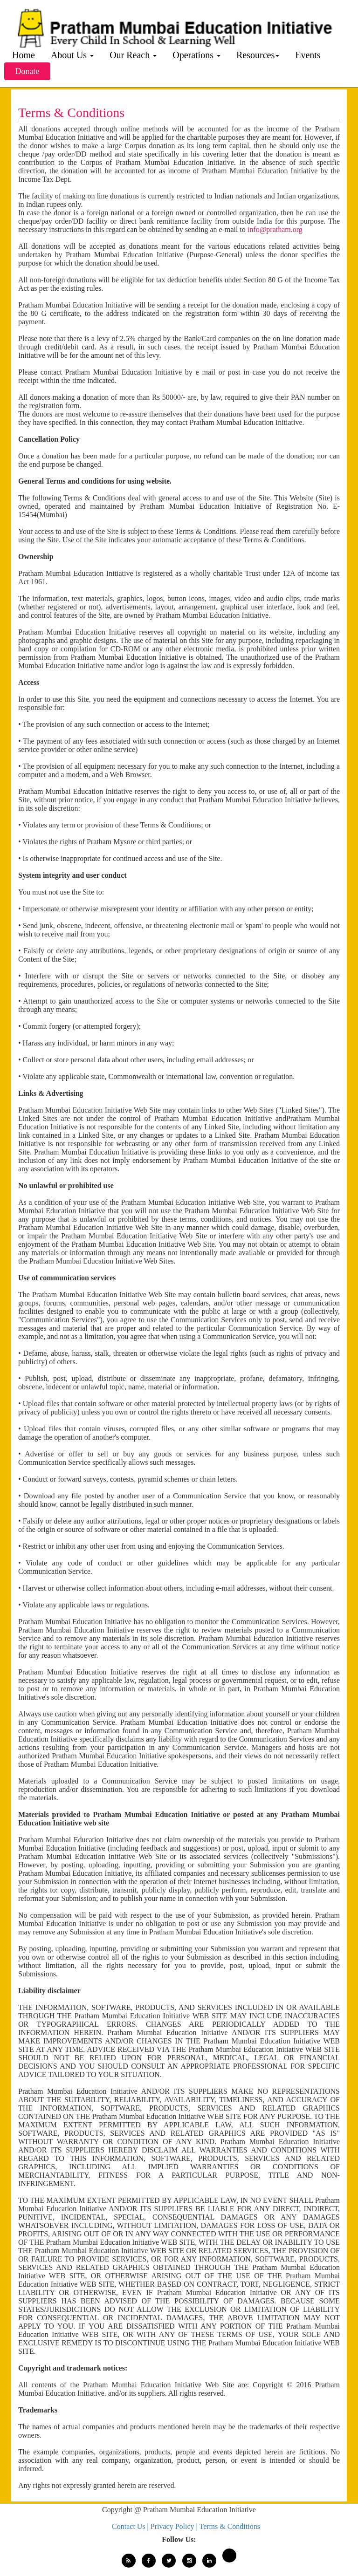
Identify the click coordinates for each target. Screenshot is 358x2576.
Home (23, 55)
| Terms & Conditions (228, 2526)
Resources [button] (257, 55)
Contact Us (129, 2526)
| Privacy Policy (171, 2526)
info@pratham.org (275, 229)
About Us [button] (72, 55)
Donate (27, 71)
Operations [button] (196, 55)
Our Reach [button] (133, 55)
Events (307, 55)
